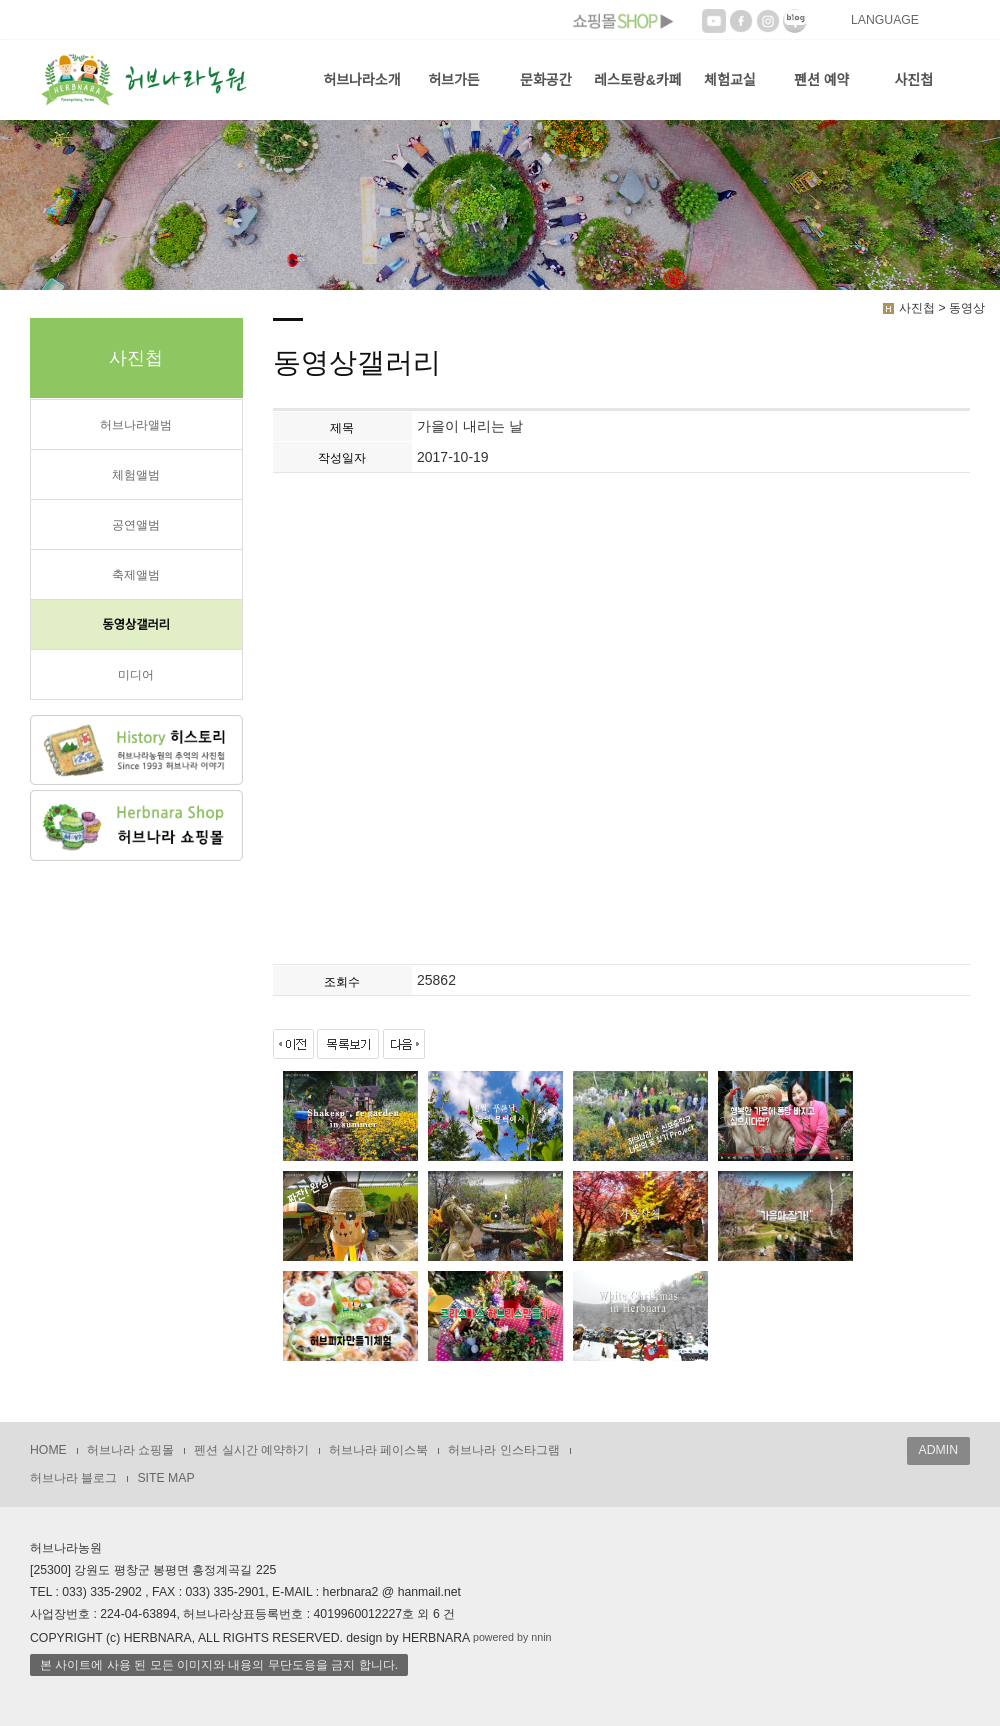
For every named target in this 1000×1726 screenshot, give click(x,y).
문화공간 (546, 80)
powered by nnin (512, 1638)
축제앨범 (136, 575)
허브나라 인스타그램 (503, 1450)
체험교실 (730, 80)
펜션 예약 (821, 80)
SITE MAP (165, 1478)
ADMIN (938, 1450)
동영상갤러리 (136, 625)
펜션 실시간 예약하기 (251, 1450)
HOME (48, 1450)
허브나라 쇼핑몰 (130, 1450)
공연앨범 (136, 525)
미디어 (136, 675)
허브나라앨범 (136, 425)
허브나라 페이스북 (378, 1450)
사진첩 (913, 80)
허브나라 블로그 (73, 1478)
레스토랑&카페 (637, 80)
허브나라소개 (361, 80)
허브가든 (454, 80)
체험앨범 (136, 475)
